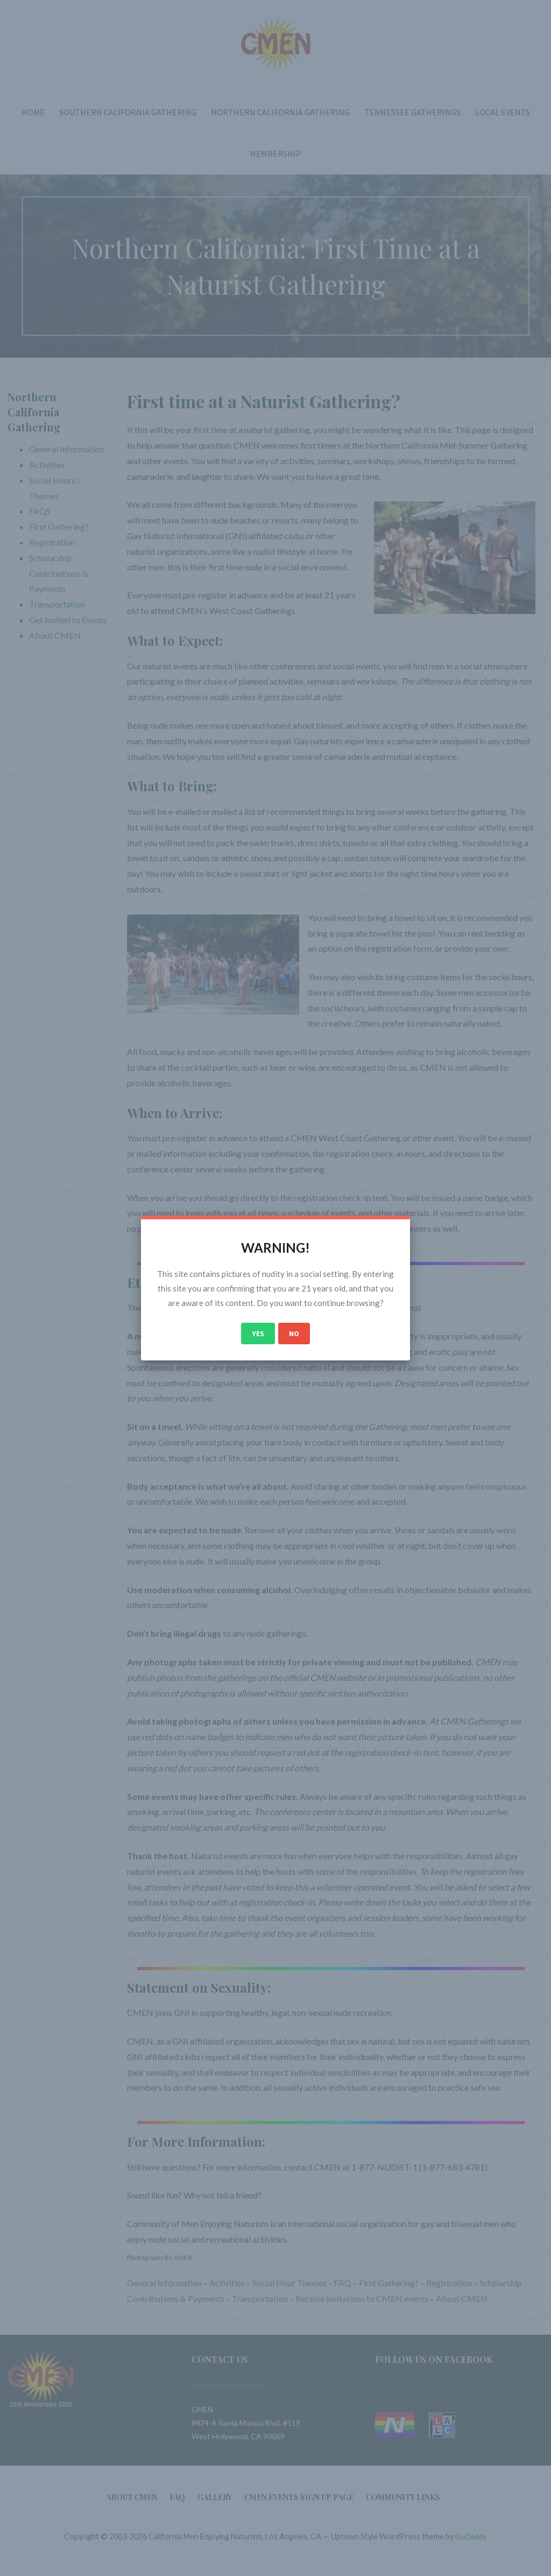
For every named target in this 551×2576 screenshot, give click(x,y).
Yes (258, 1333)
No (294, 1333)
